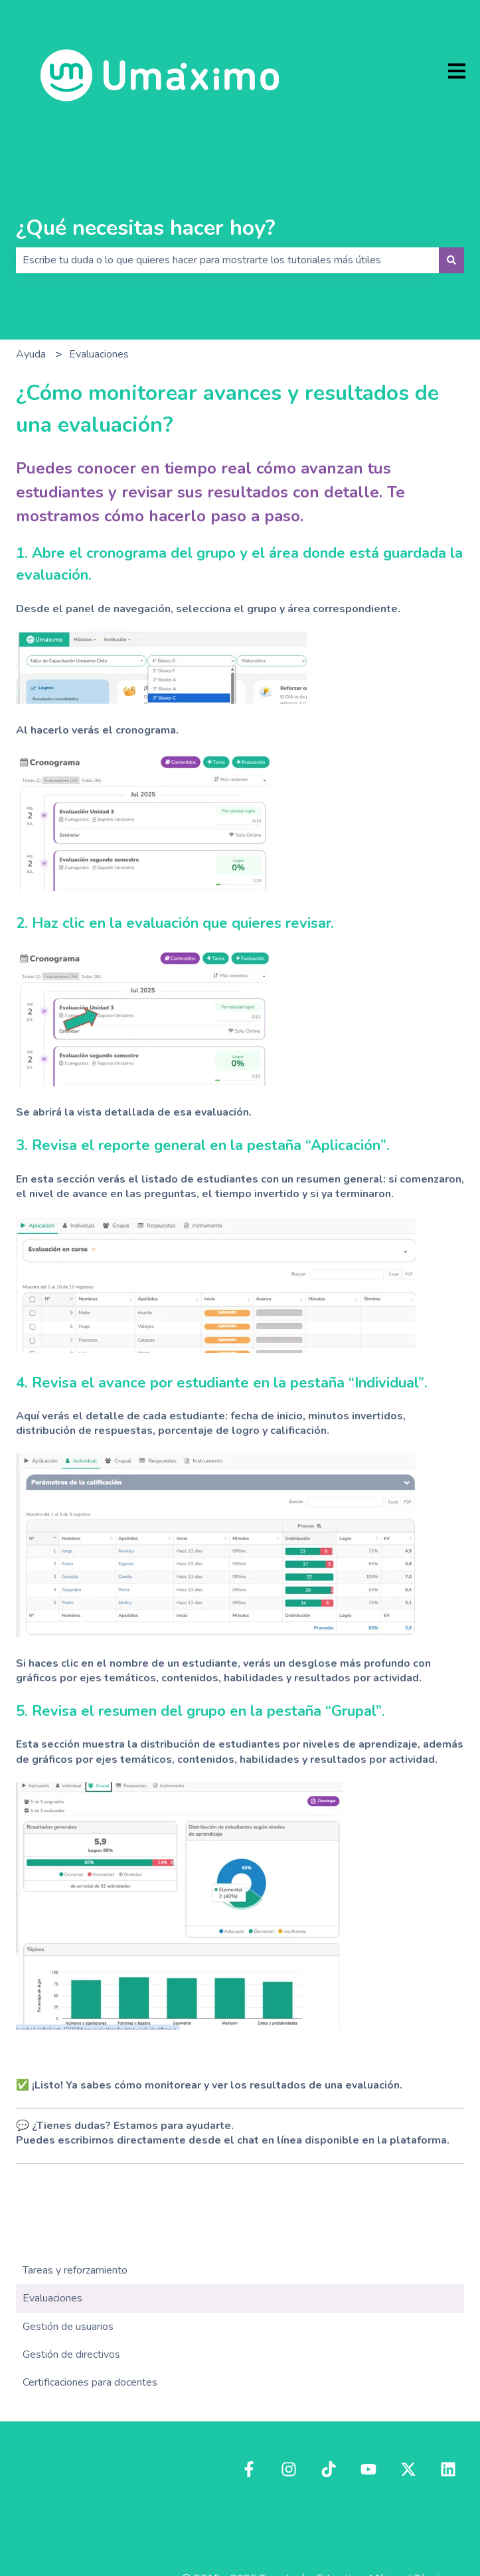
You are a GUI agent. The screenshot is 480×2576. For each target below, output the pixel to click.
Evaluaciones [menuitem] (52, 2298)
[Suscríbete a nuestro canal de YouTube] (368, 2469)
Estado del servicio (420, 2522)
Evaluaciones (99, 354)
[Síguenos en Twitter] (408, 2469)
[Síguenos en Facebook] (249, 2469)
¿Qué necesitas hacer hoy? (146, 228)
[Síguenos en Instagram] (289, 2469)
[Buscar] (451, 260)
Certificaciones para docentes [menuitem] (90, 2382)
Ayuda (31, 354)
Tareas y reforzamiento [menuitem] (75, 2270)
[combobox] (227, 260)
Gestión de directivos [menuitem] (71, 2354)
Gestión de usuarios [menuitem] (68, 2326)
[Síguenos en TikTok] (329, 2469)
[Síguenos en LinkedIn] (448, 2469)
